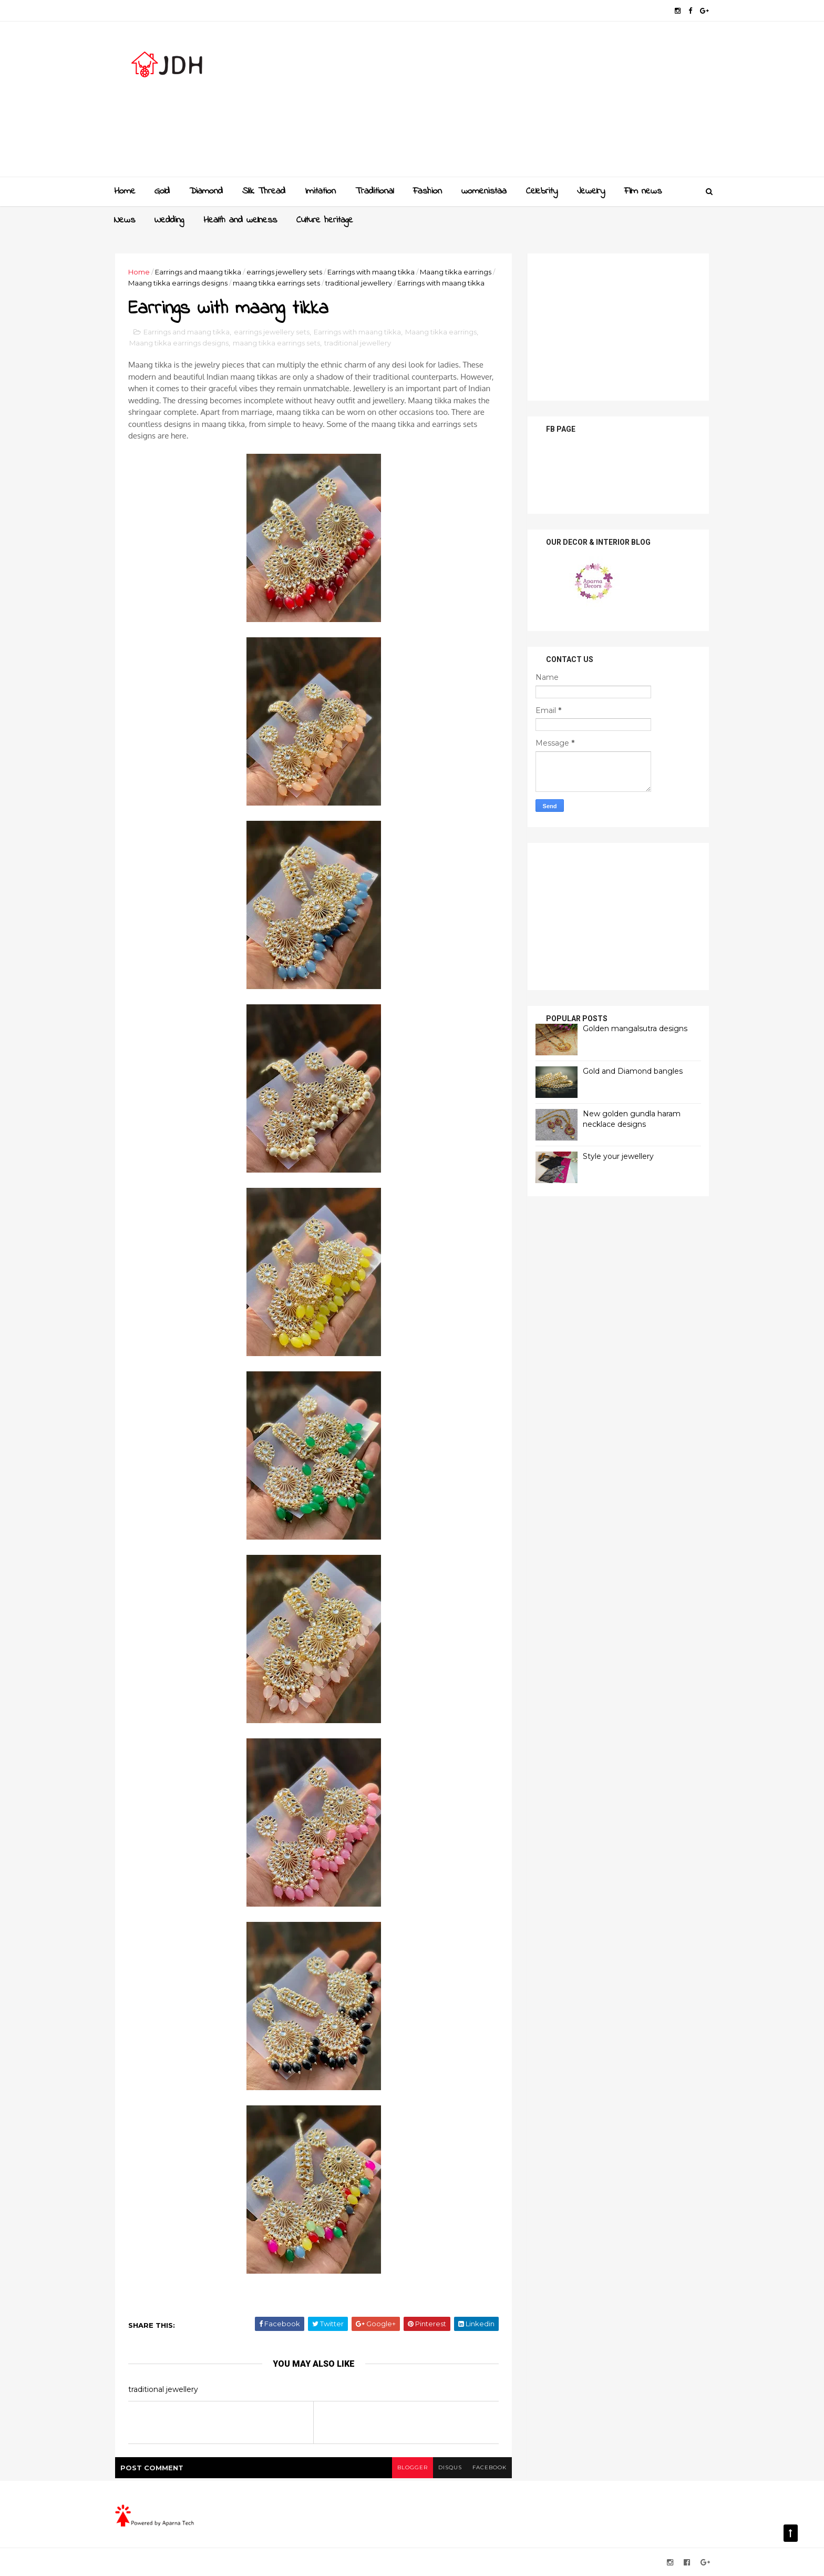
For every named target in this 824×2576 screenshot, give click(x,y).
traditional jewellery (358, 283)
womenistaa (484, 191)
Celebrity (542, 191)
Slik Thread (263, 191)
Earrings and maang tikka (198, 272)
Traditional (374, 191)
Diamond (206, 191)
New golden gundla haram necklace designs (632, 1119)
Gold (162, 191)
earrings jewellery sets (284, 272)
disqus (450, 2467)
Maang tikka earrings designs (178, 283)
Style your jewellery (618, 1156)
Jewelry (591, 191)
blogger (412, 2467)
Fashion (427, 191)
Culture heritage (324, 220)
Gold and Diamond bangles (633, 1071)
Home (125, 191)
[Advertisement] (517, 103)
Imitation (320, 191)
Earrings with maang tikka (371, 272)
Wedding (169, 220)
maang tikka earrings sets (276, 283)
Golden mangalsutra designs (635, 1028)
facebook (489, 2467)
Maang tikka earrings (455, 272)
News (124, 220)
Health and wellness (240, 220)
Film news (643, 191)
